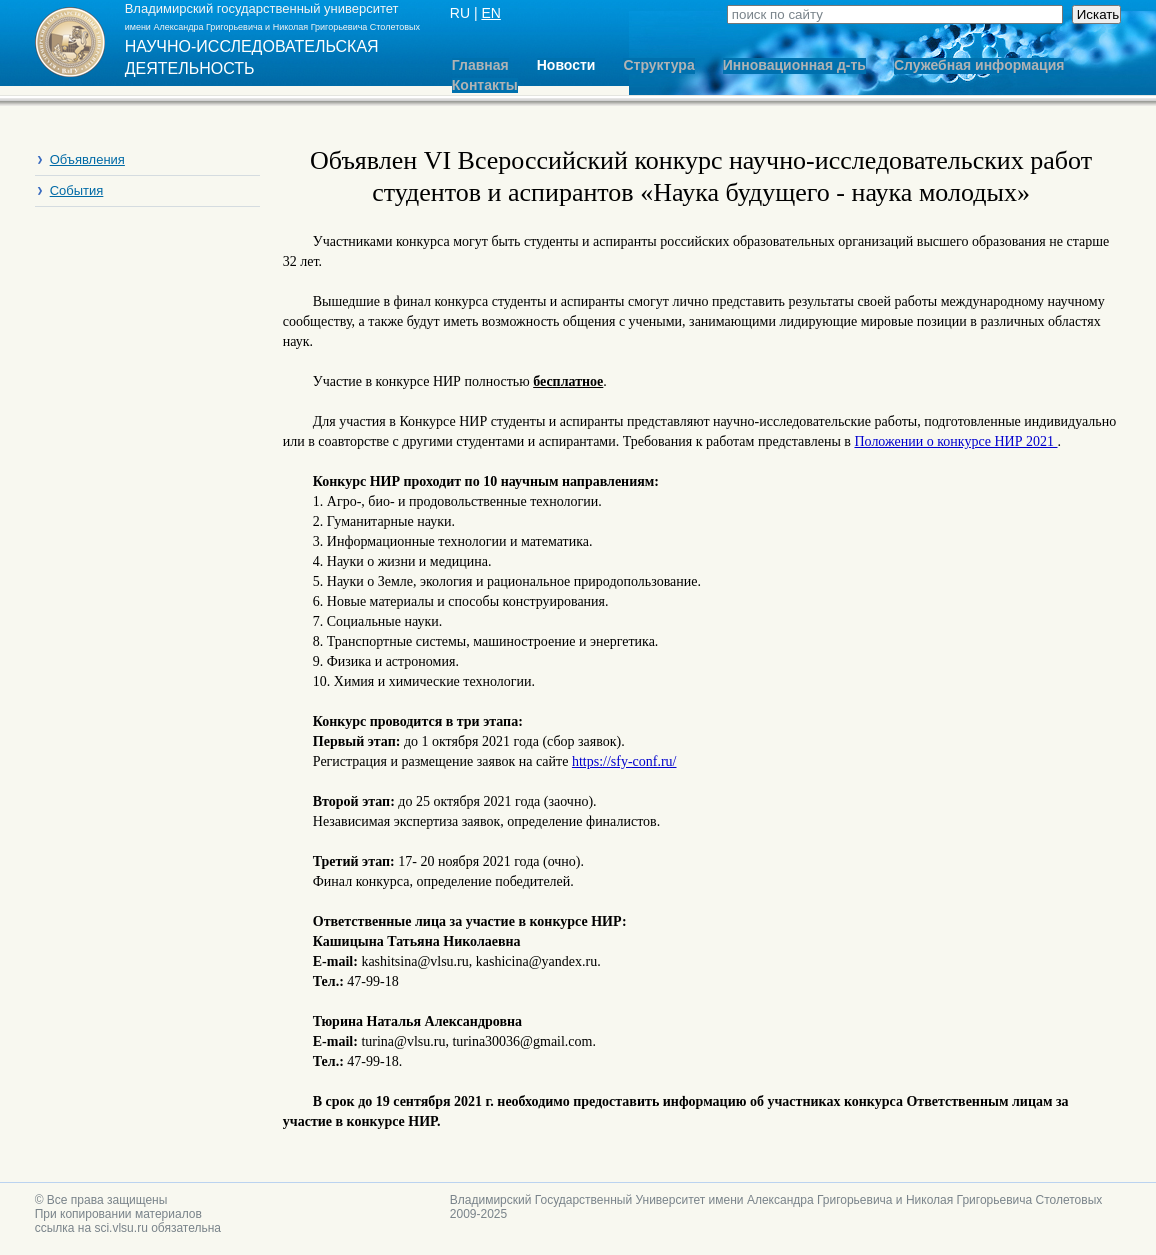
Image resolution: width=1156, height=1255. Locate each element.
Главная (480, 65)
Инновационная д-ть (794, 65)
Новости (566, 65)
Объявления (87, 159)
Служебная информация (979, 65)
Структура (658, 65)
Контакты (485, 85)
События (77, 190)
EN (490, 13)
